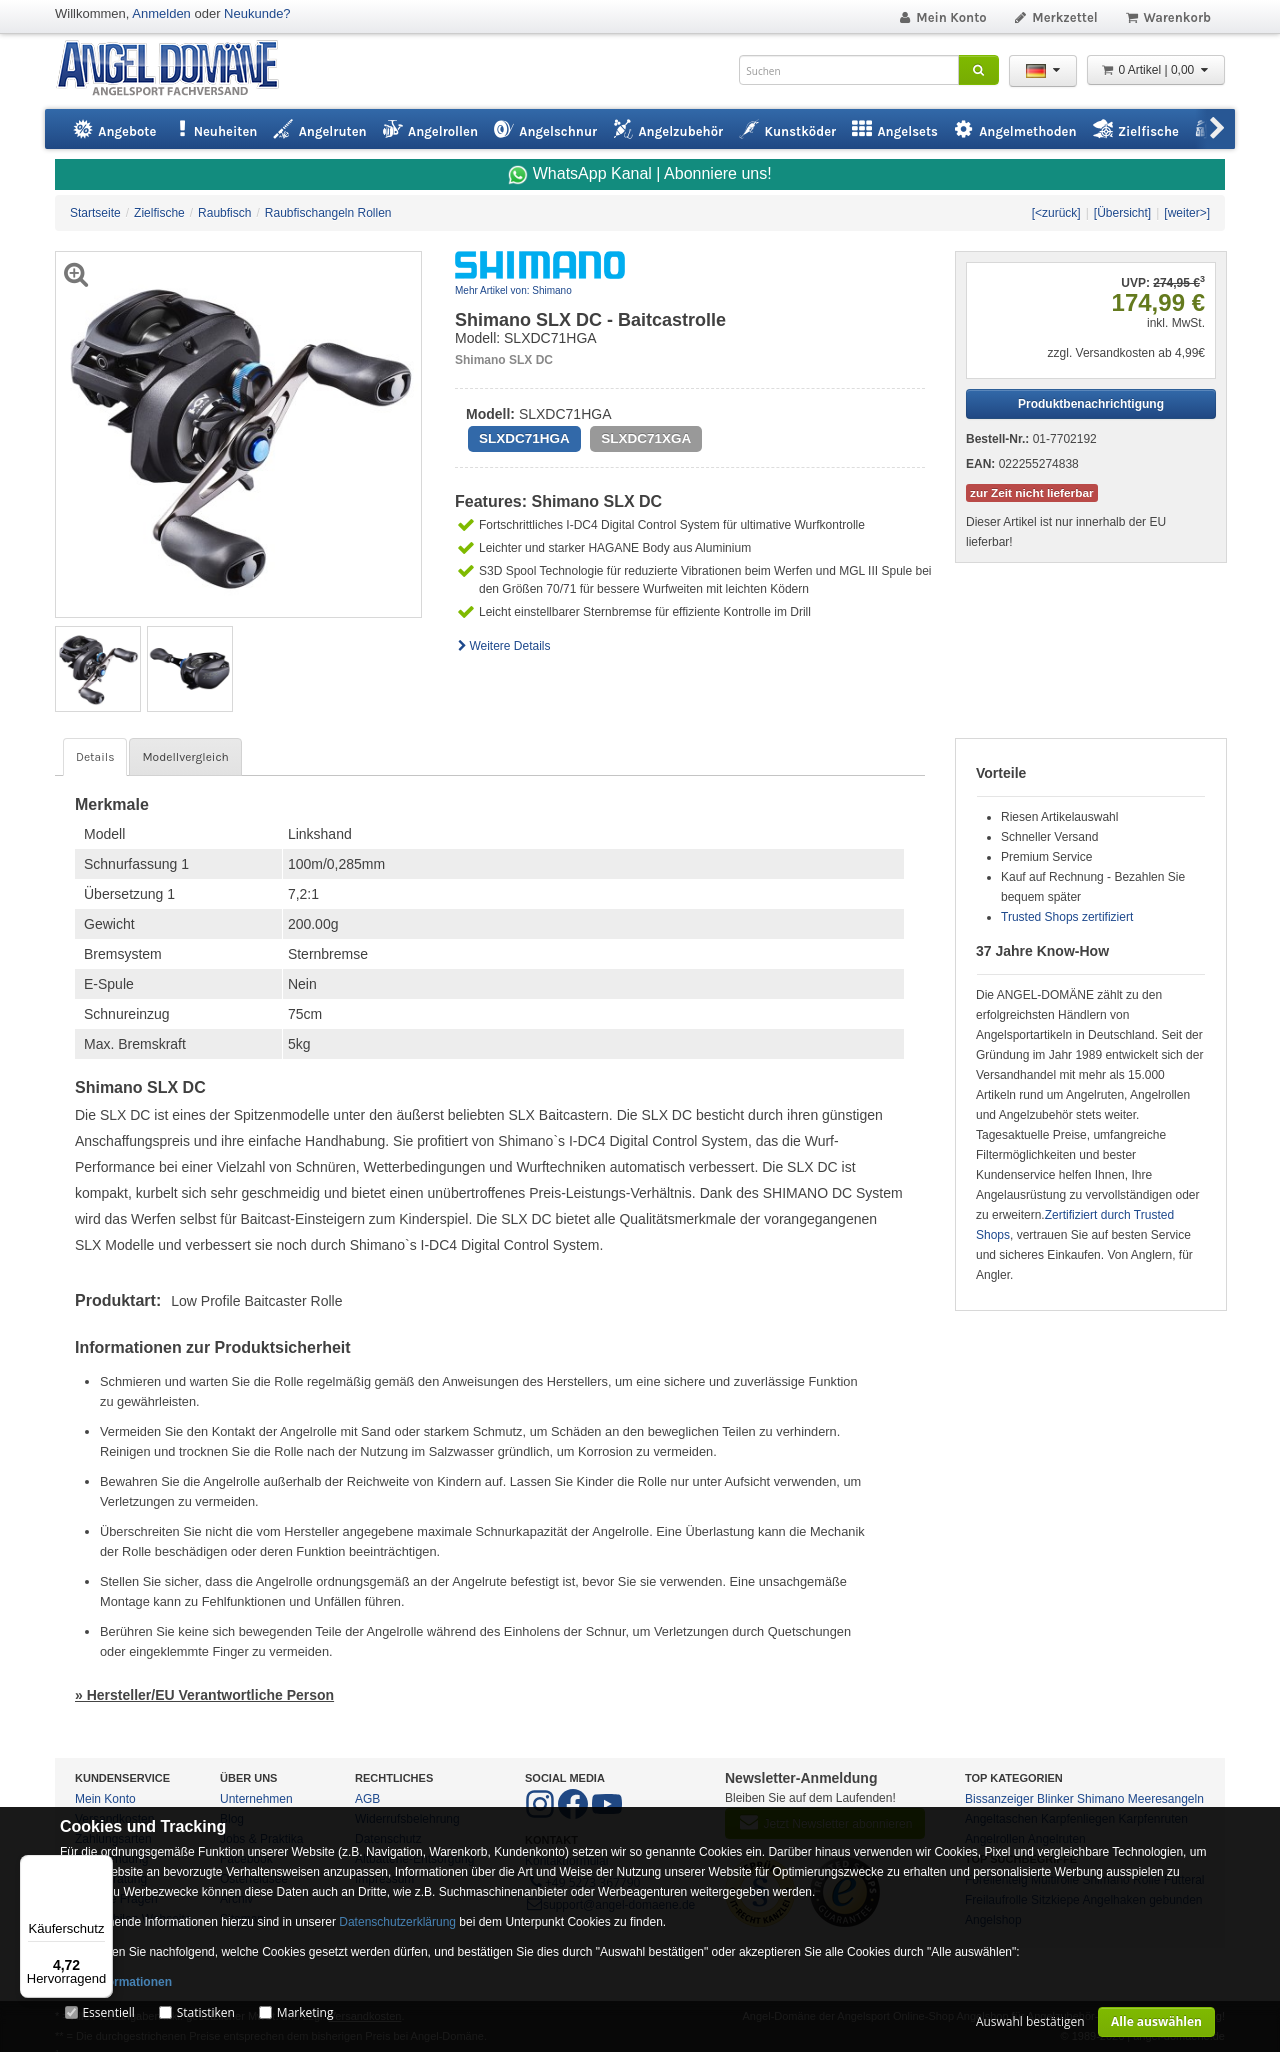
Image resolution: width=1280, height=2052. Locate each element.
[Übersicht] (1122, 213)
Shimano (1100, 1799)
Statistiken (206, 2012)
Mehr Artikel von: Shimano (513, 290)
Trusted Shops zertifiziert (1067, 917)
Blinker (1055, 1799)
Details (95, 757)
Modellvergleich (185, 757)
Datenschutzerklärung (397, 1922)
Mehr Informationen (116, 1982)
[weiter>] (1187, 213)
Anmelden (161, 13)
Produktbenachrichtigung (1091, 404)
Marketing (305, 2012)
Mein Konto (942, 17)
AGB (367, 1799)
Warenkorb (1167, 17)
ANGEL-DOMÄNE (177, 69)
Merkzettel (1055, 17)
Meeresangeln (1166, 1799)
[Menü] (101, 1867)
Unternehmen (256, 1799)
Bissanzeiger (999, 1799)
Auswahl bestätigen (1030, 2021)
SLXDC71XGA (646, 438)
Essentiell (108, 2012)
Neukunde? (257, 13)
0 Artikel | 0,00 (1156, 70)
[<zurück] (1056, 213)
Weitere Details (503, 646)
